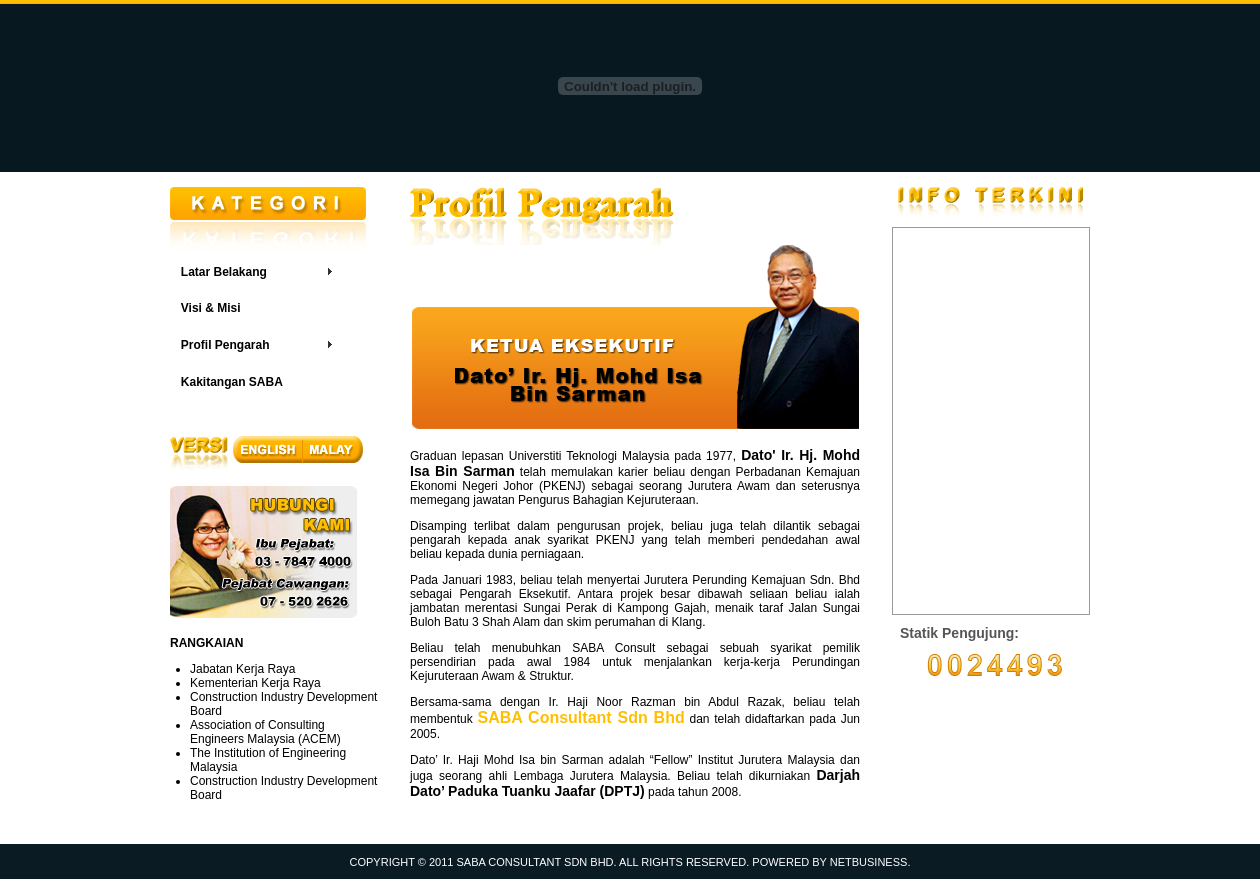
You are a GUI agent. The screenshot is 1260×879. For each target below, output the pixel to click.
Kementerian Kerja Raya (255, 683)
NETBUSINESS (869, 862)
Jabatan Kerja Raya (242, 669)
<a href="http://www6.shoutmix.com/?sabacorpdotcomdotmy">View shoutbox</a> (991, 421)
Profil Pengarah (225, 345)
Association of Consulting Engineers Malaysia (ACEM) (265, 732)
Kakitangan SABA (232, 382)
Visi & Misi (211, 308)
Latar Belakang (224, 272)
